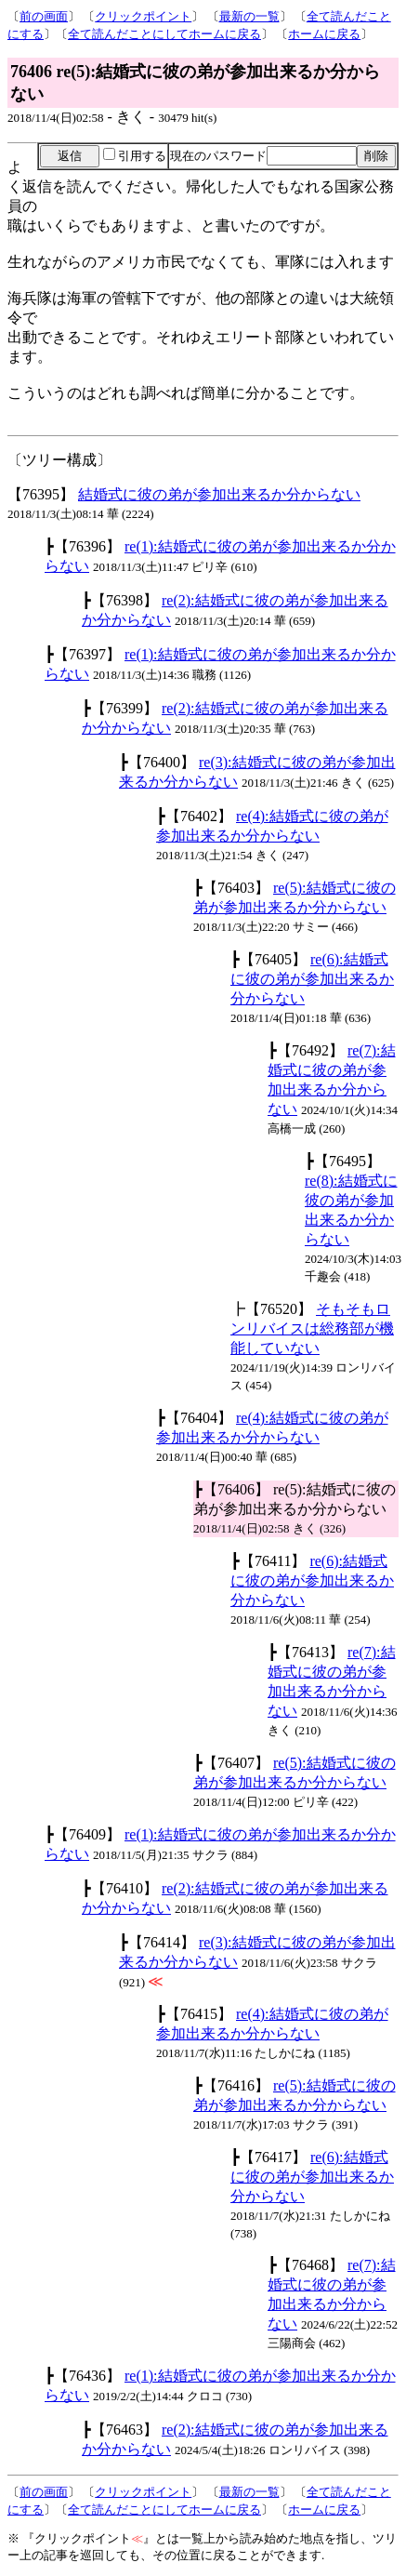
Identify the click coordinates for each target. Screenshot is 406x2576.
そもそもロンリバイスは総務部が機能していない (312, 1328)
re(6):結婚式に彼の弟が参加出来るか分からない (312, 978)
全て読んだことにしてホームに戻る (164, 34)
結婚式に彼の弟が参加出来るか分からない (219, 494)
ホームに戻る (324, 34)
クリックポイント (143, 16)
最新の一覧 (249, 16)
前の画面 (44, 16)
